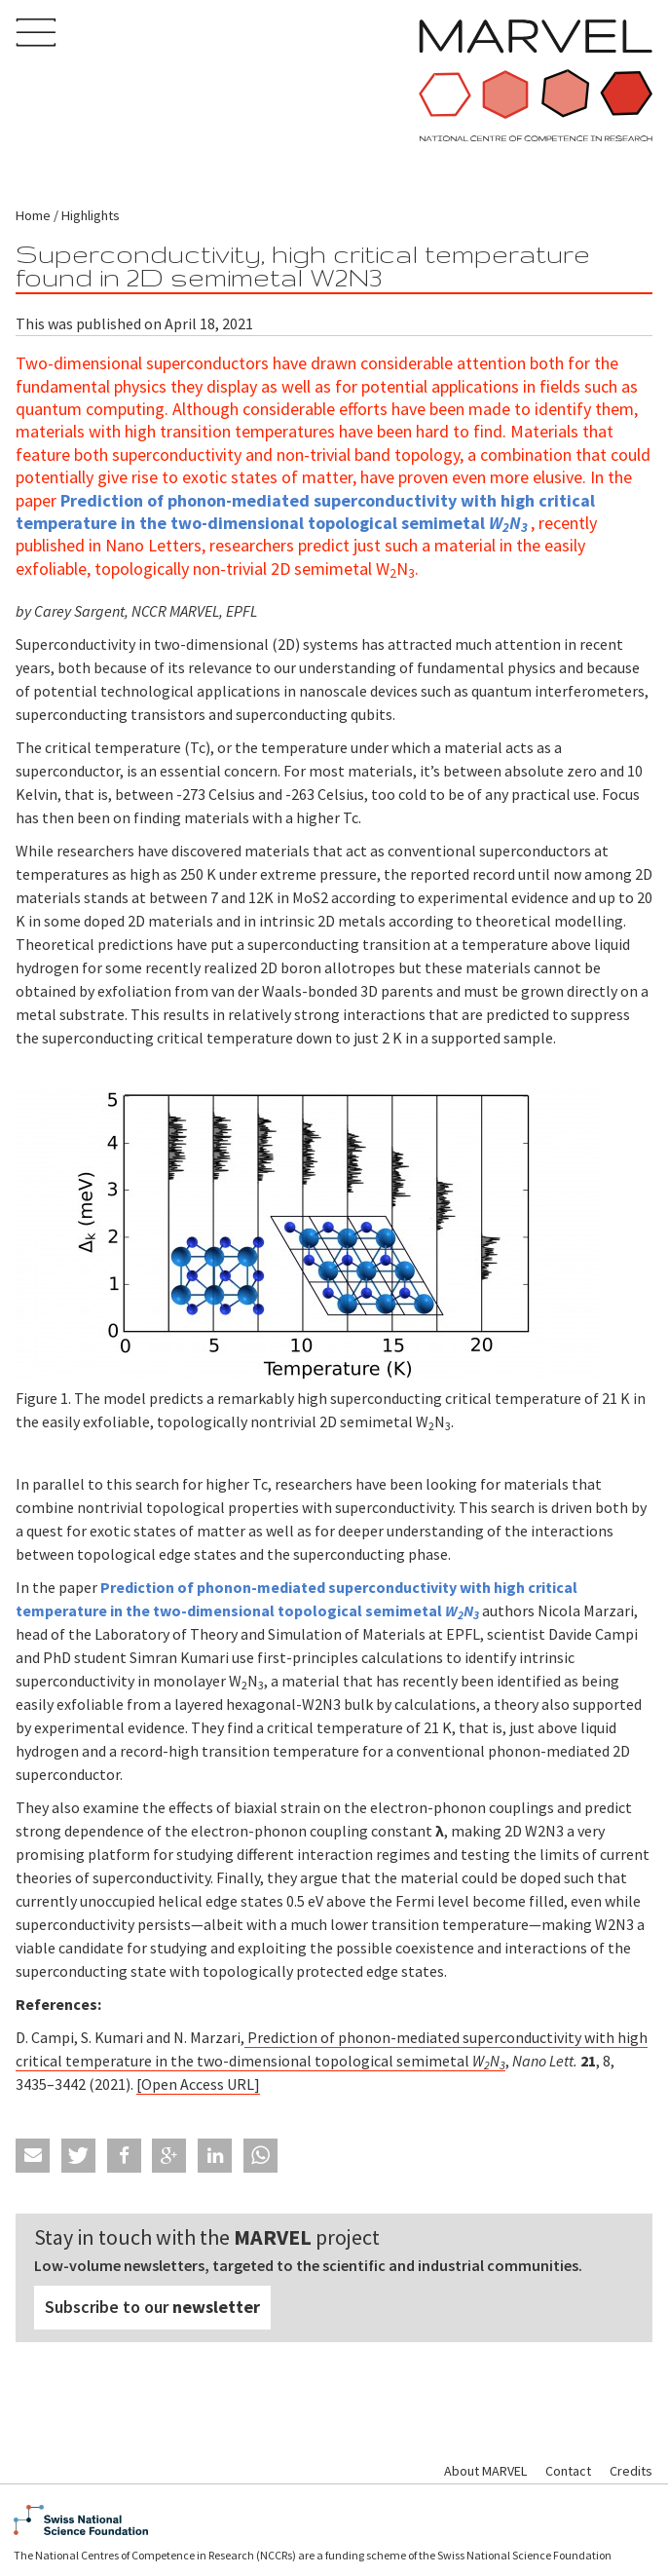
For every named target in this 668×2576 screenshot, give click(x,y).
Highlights (90, 215)
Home (33, 215)
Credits (631, 2471)
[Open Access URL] (198, 2084)
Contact (568, 2471)
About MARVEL (485, 2471)
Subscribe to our (152, 2306)
